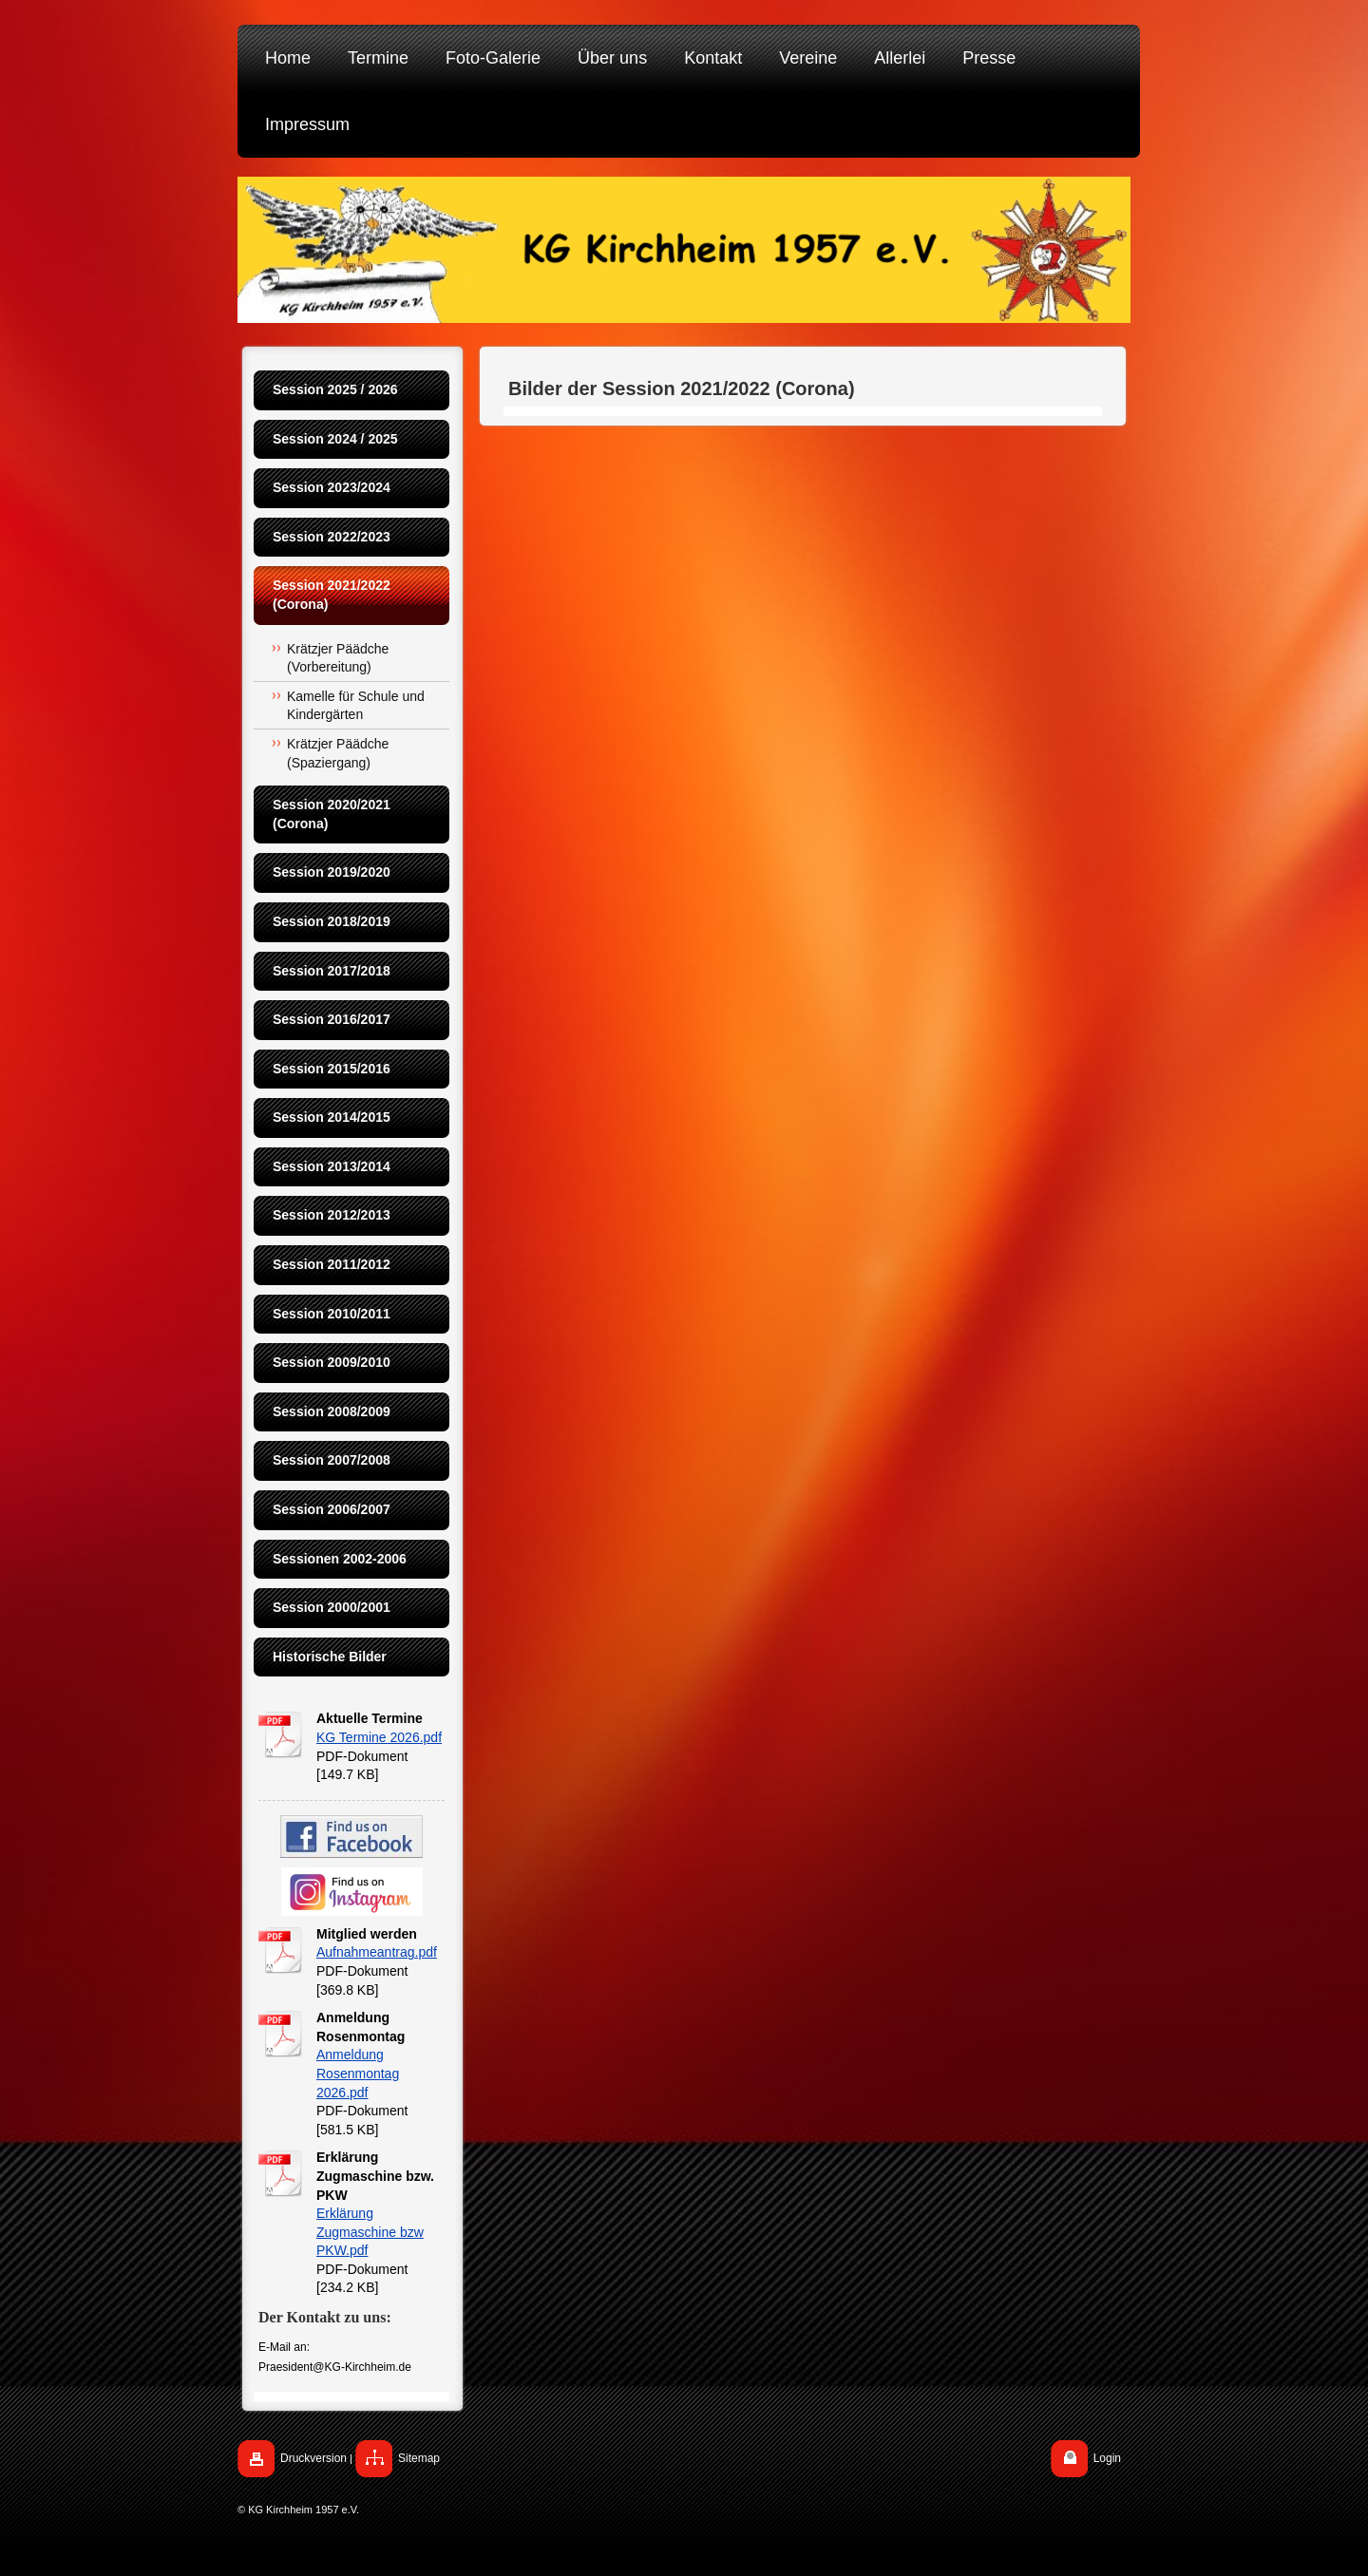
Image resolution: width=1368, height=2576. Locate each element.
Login (1107, 2458)
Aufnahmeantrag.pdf (376, 1952)
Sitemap (419, 2458)
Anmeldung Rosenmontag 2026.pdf (357, 2073)
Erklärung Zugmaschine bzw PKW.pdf (370, 2232)
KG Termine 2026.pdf (379, 1737)
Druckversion (313, 2458)
